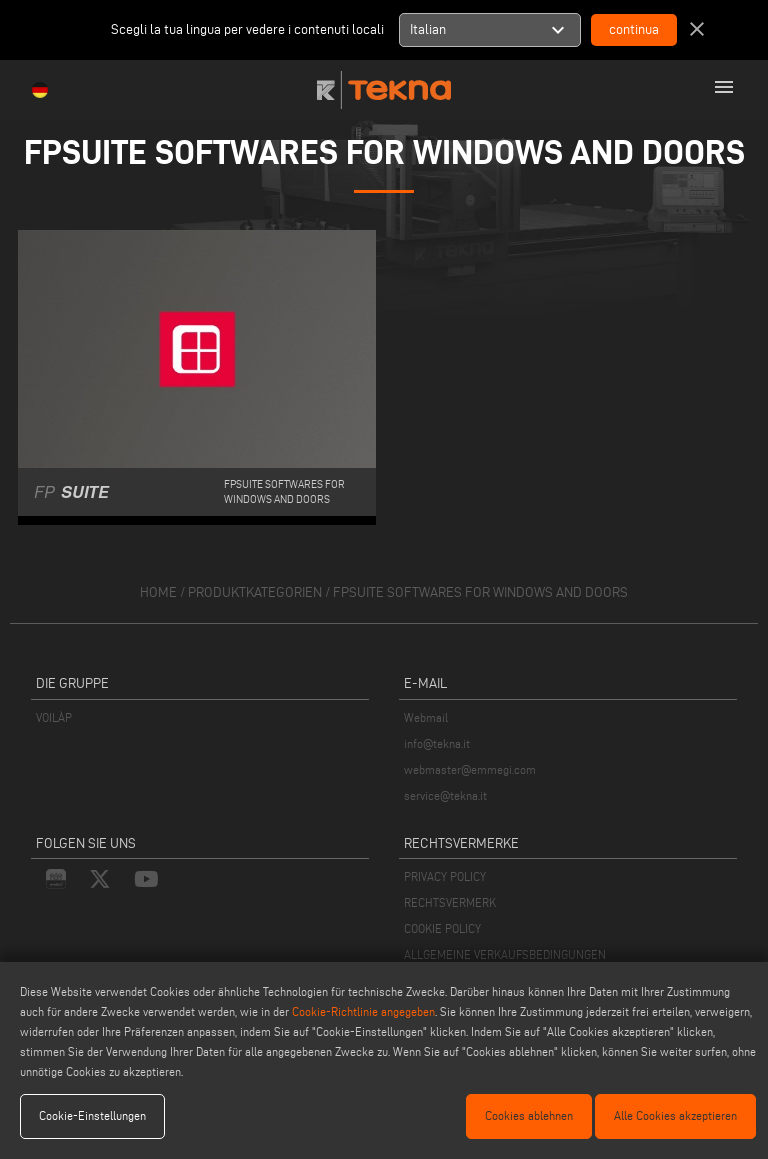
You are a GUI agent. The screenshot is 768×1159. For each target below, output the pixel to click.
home (158, 592)
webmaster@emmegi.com (470, 769)
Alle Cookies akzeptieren (675, 1115)
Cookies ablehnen (529, 1115)
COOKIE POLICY (442, 928)
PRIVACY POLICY (445, 876)
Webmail (426, 717)
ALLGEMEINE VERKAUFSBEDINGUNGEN (505, 954)
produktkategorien (255, 592)
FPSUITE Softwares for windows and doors (480, 592)
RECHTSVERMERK (450, 902)
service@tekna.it (445, 795)
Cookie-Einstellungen (92, 1115)
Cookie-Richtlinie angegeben (363, 1011)
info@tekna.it (437, 743)
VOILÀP (54, 717)
